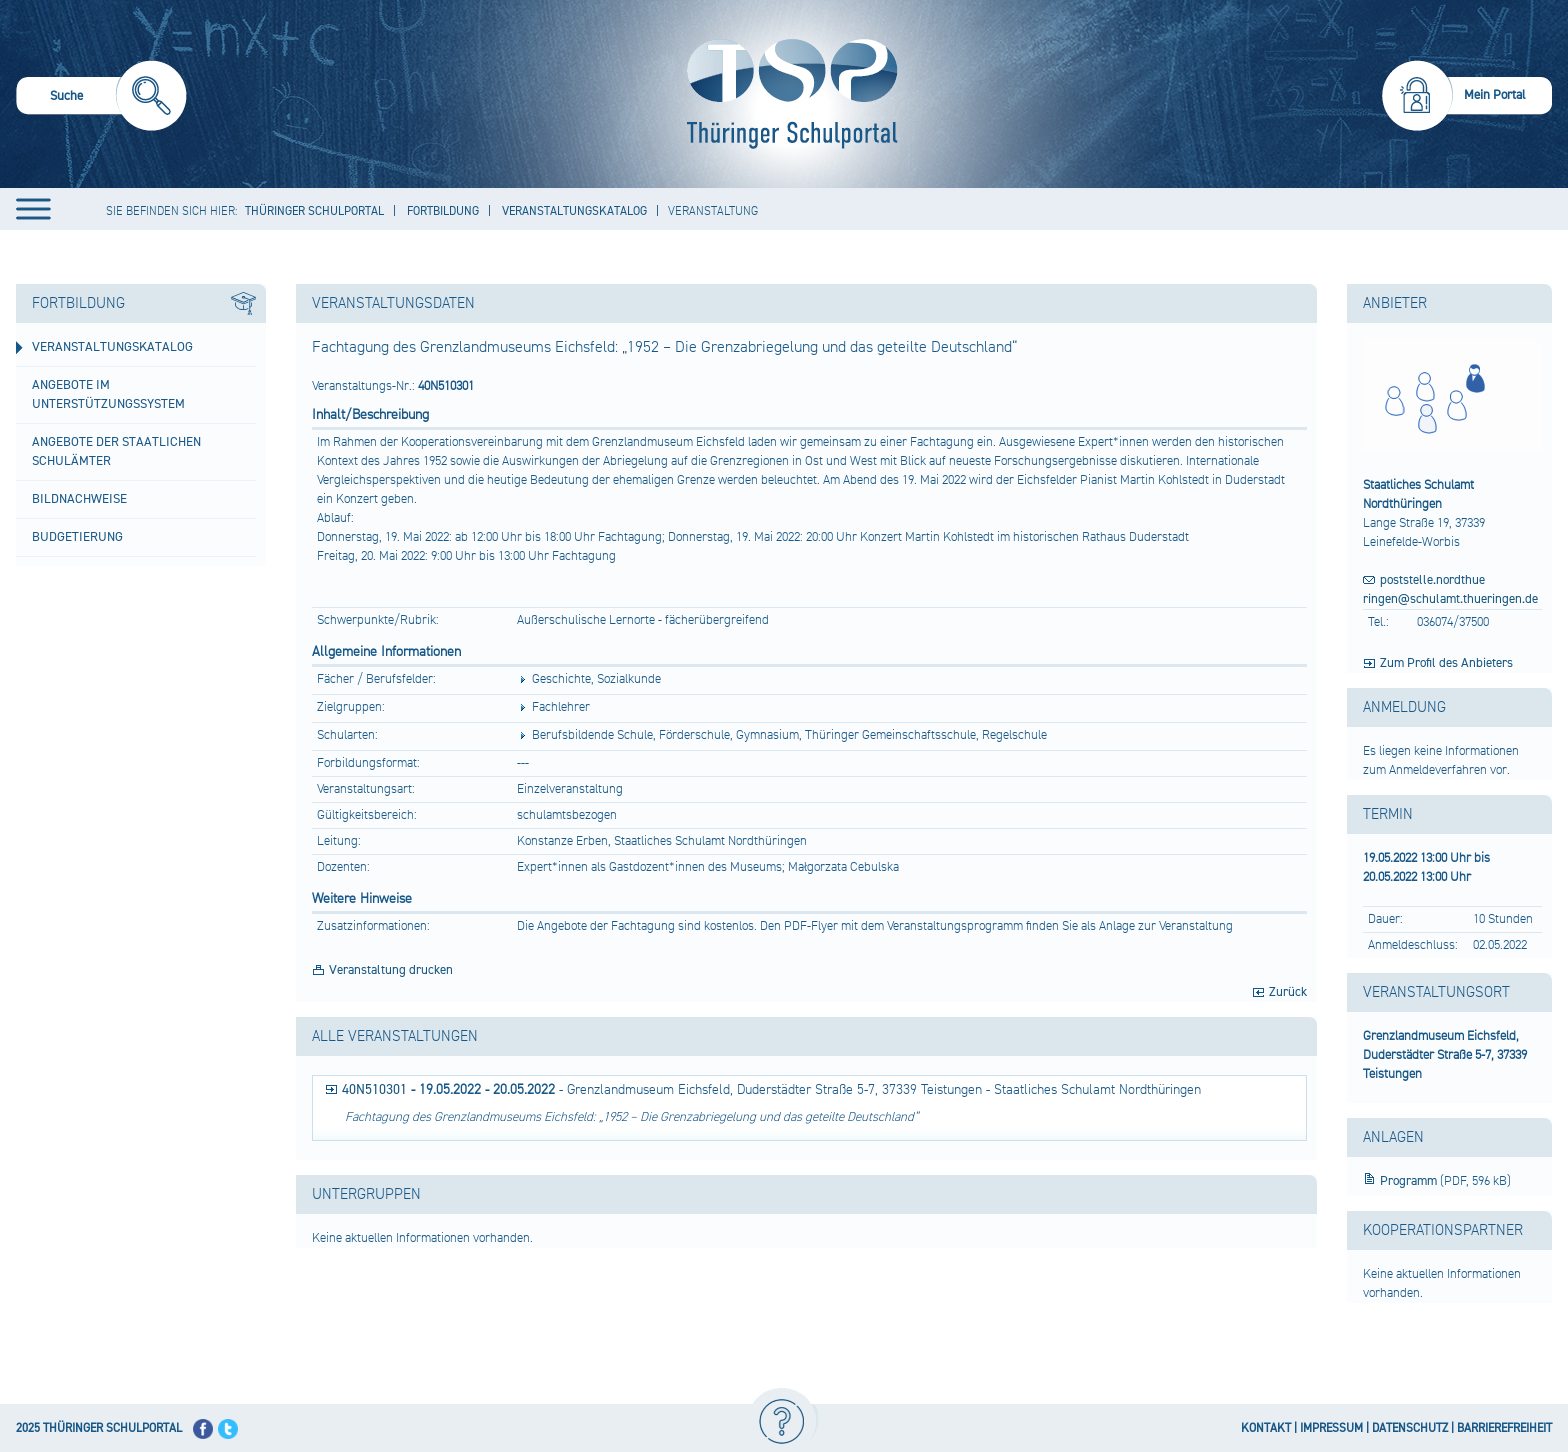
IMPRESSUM (1331, 1428)
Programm (1410, 1181)
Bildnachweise (79, 499)
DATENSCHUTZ (1410, 1428)
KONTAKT (1266, 1428)
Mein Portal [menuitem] (1495, 95)
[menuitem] (101, 98)
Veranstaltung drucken (391, 970)
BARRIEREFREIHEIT (1504, 1428)
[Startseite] (787, 94)
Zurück (1288, 992)
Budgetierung (77, 537)
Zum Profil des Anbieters (1446, 663)
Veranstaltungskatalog (112, 347)
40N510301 (374, 1090)
